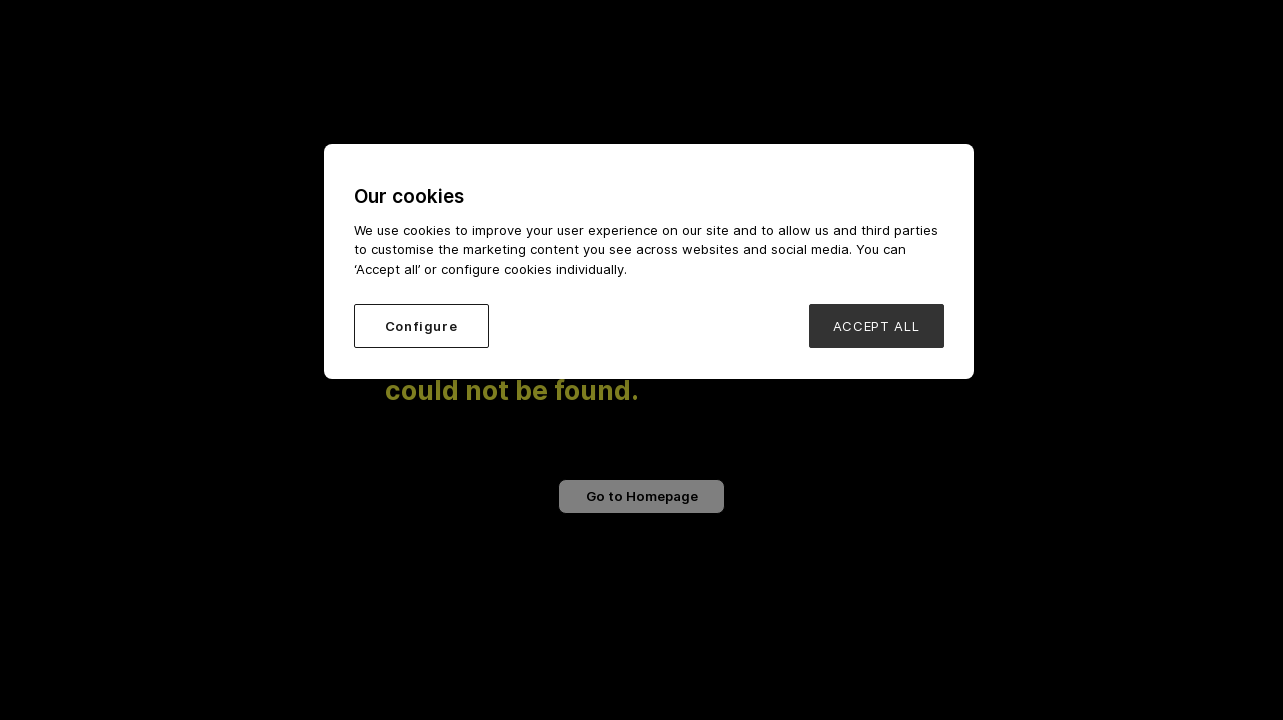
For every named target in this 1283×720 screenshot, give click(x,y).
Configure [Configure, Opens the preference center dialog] (421, 326)
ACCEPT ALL (876, 326)
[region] (649, 261)
